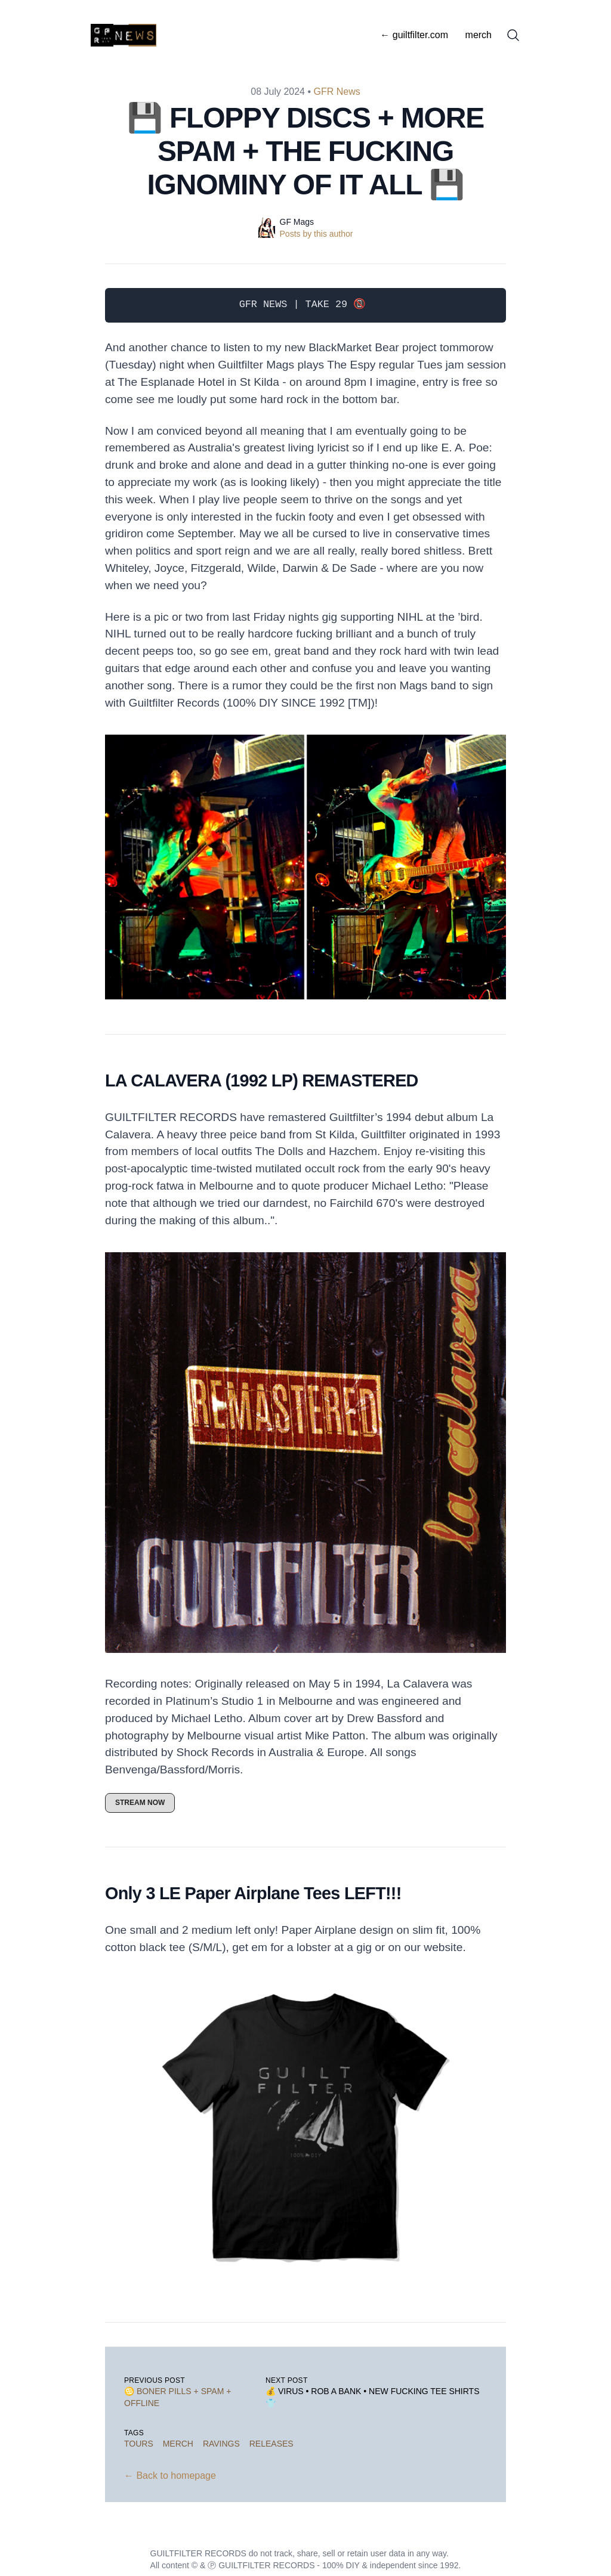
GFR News (337, 91)
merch (478, 35)
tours (138, 2443)
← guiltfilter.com (414, 35)
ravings (221, 2443)
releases (271, 2443)
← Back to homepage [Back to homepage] (170, 2475)
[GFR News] (127, 35)
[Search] (513, 35)
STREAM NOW (140, 1802)
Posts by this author (316, 234)
